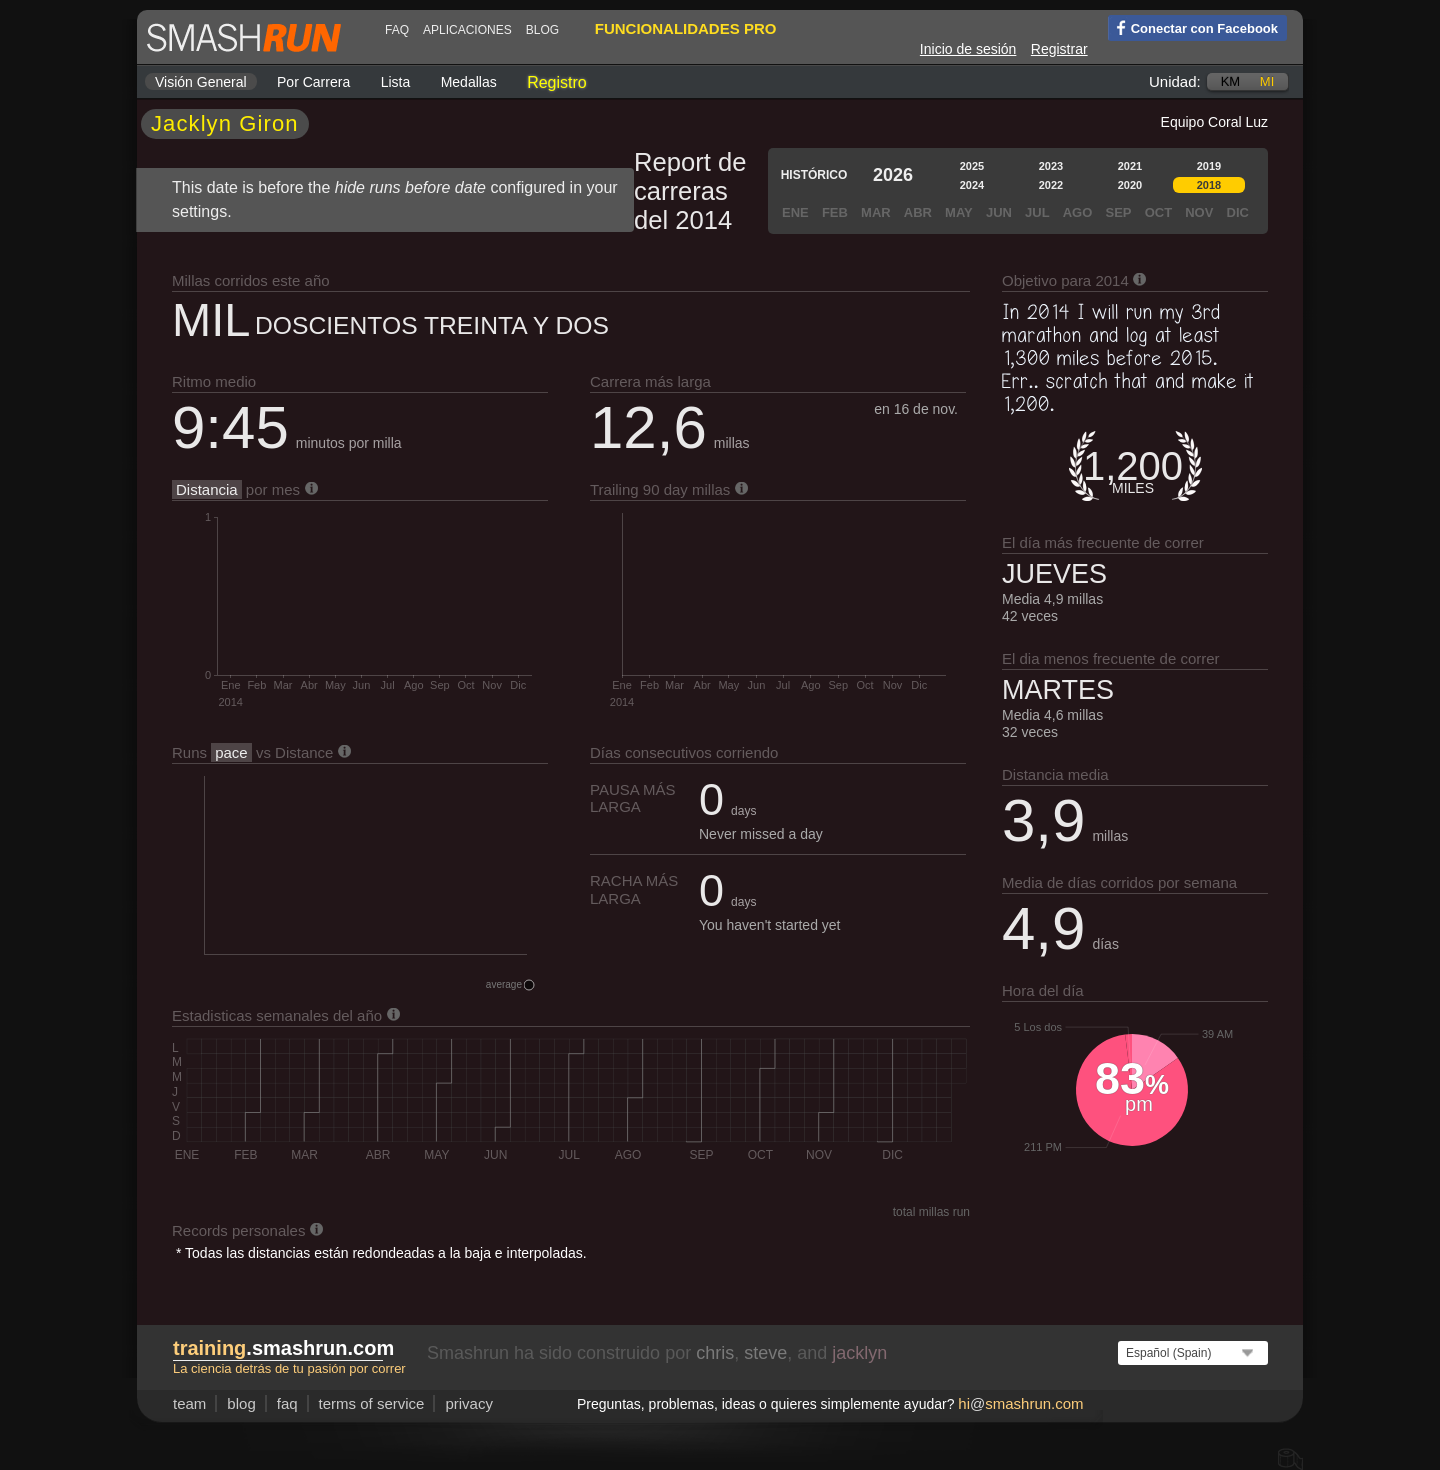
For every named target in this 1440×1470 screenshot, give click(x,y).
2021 (1130, 166)
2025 (972, 166)
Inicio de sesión (968, 49)
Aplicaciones (467, 30)
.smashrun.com (283, 1348)
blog (542, 30)
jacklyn (859, 1353)
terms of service (372, 1403)
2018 (1209, 185)
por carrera (313, 82)
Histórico (814, 175)
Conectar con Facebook (1193, 27)
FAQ (397, 30)
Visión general (201, 82)
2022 (1051, 185)
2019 (1209, 166)
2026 (893, 175)
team (189, 1403)
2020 (1130, 185)
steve (765, 1353)
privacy (469, 1403)
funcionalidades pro (686, 28)
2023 (1051, 166)
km (1231, 81)
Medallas (469, 82)
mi (1267, 81)
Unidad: (1175, 81)
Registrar (1059, 49)
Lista (396, 82)
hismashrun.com (1020, 1403)
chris (715, 1353)
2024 (972, 185)
